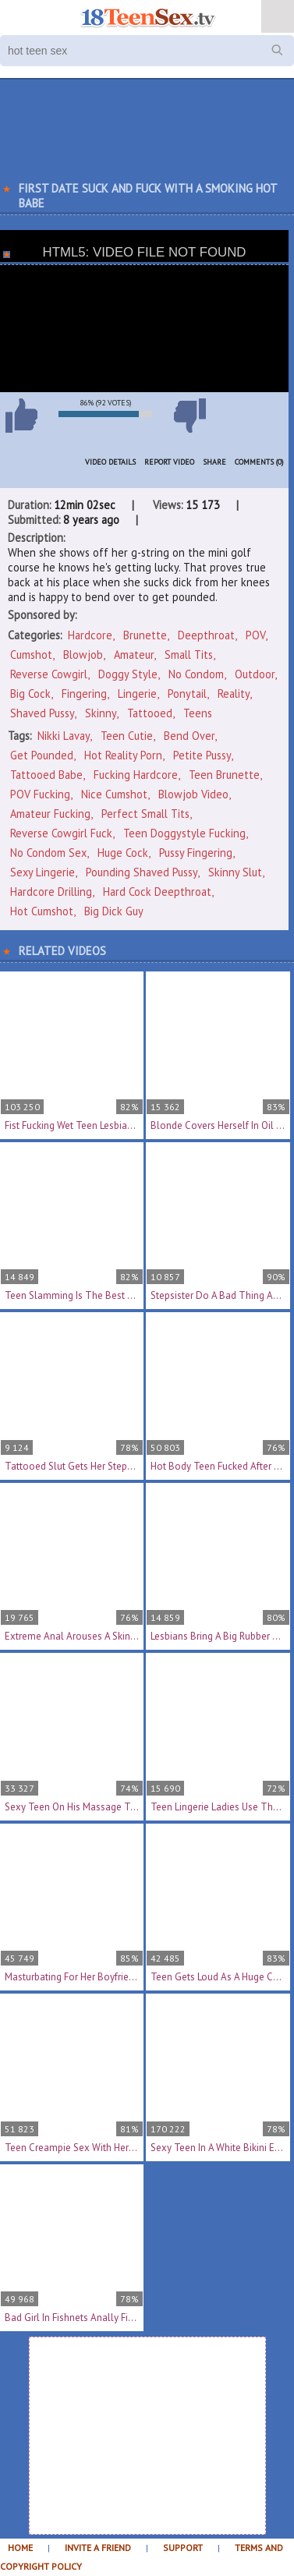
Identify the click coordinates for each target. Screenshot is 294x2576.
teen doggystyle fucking (184, 833)
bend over (189, 735)
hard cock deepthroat (157, 891)
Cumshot (31, 654)
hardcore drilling (51, 891)
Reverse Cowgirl (48, 674)
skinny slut (235, 872)
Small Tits (189, 654)
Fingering (84, 693)
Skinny (100, 713)
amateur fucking (50, 813)
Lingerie (137, 693)
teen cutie (127, 735)
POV (255, 635)
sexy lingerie (42, 872)
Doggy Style (128, 674)
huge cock (122, 852)
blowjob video (193, 794)
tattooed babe (46, 774)
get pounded (41, 755)
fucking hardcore (136, 774)
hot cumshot (41, 911)
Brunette (145, 635)
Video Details (110, 462)
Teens (197, 713)
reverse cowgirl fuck (61, 833)
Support (183, 2547)
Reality (234, 693)
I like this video (21, 416)
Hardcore (90, 635)
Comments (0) (259, 462)
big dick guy (113, 911)
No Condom (196, 674)
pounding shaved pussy (141, 872)
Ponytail (187, 693)
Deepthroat (206, 635)
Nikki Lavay (63, 735)
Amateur (134, 654)
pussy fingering (195, 852)
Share (214, 462)
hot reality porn (123, 755)
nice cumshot (114, 794)
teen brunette (224, 774)
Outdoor (255, 674)
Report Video (169, 462)
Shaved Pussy (42, 713)
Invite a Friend (98, 2547)
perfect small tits (145, 813)
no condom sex (48, 852)
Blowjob (83, 654)
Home (20, 2547)
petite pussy (202, 755)
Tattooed (149, 713)
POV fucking (40, 794)
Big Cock (30, 693)
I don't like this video (189, 416)
